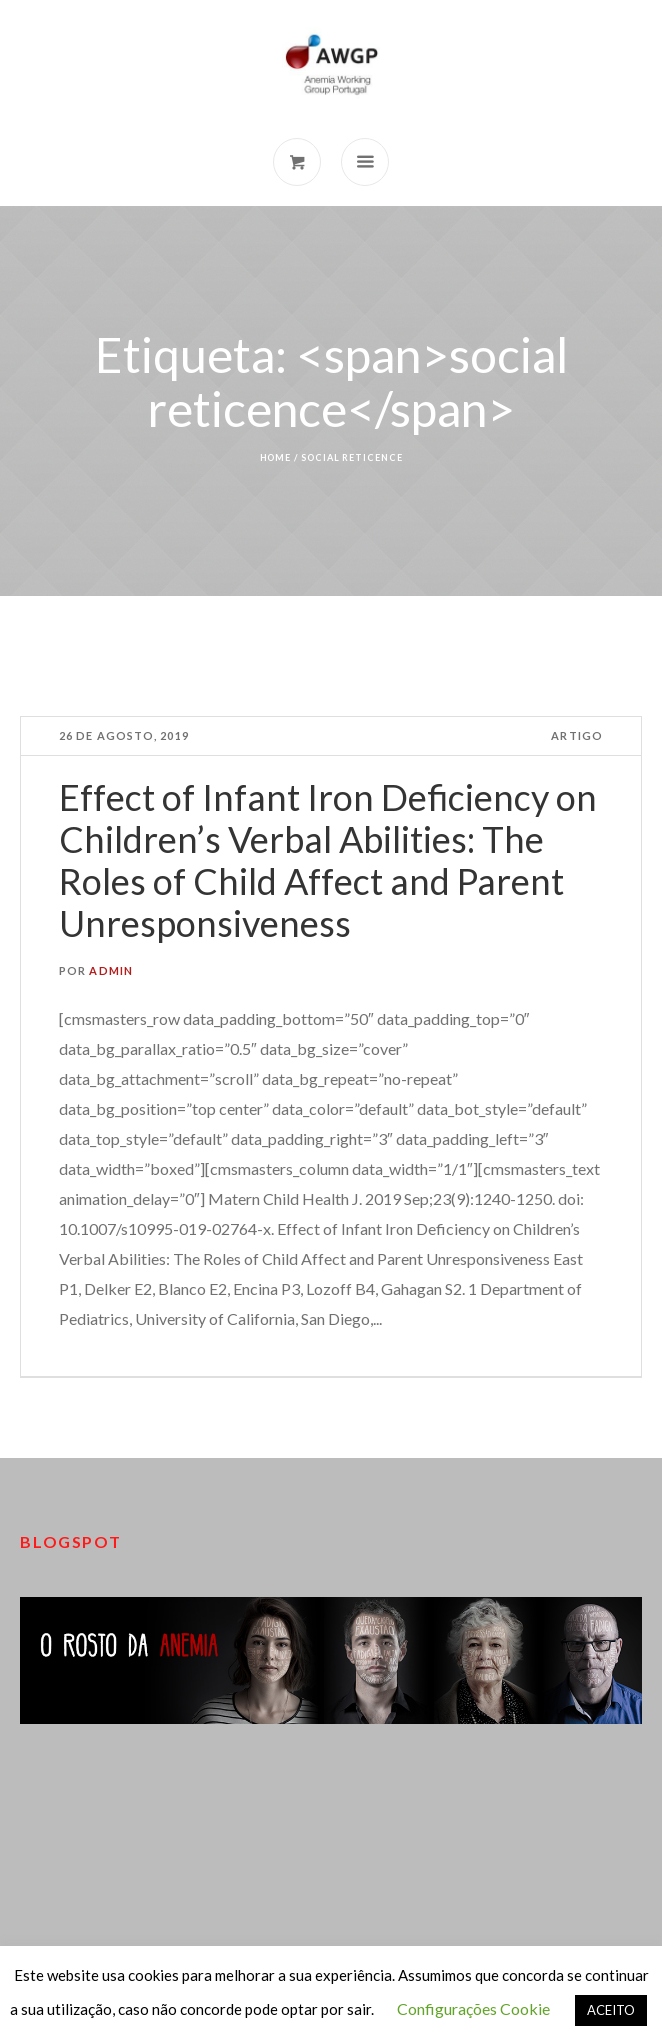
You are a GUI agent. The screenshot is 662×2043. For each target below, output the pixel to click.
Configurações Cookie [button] (473, 2008)
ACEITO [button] (611, 2010)
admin (111, 970)
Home (276, 457)
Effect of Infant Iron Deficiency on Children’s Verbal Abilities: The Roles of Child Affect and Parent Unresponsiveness (328, 860)
